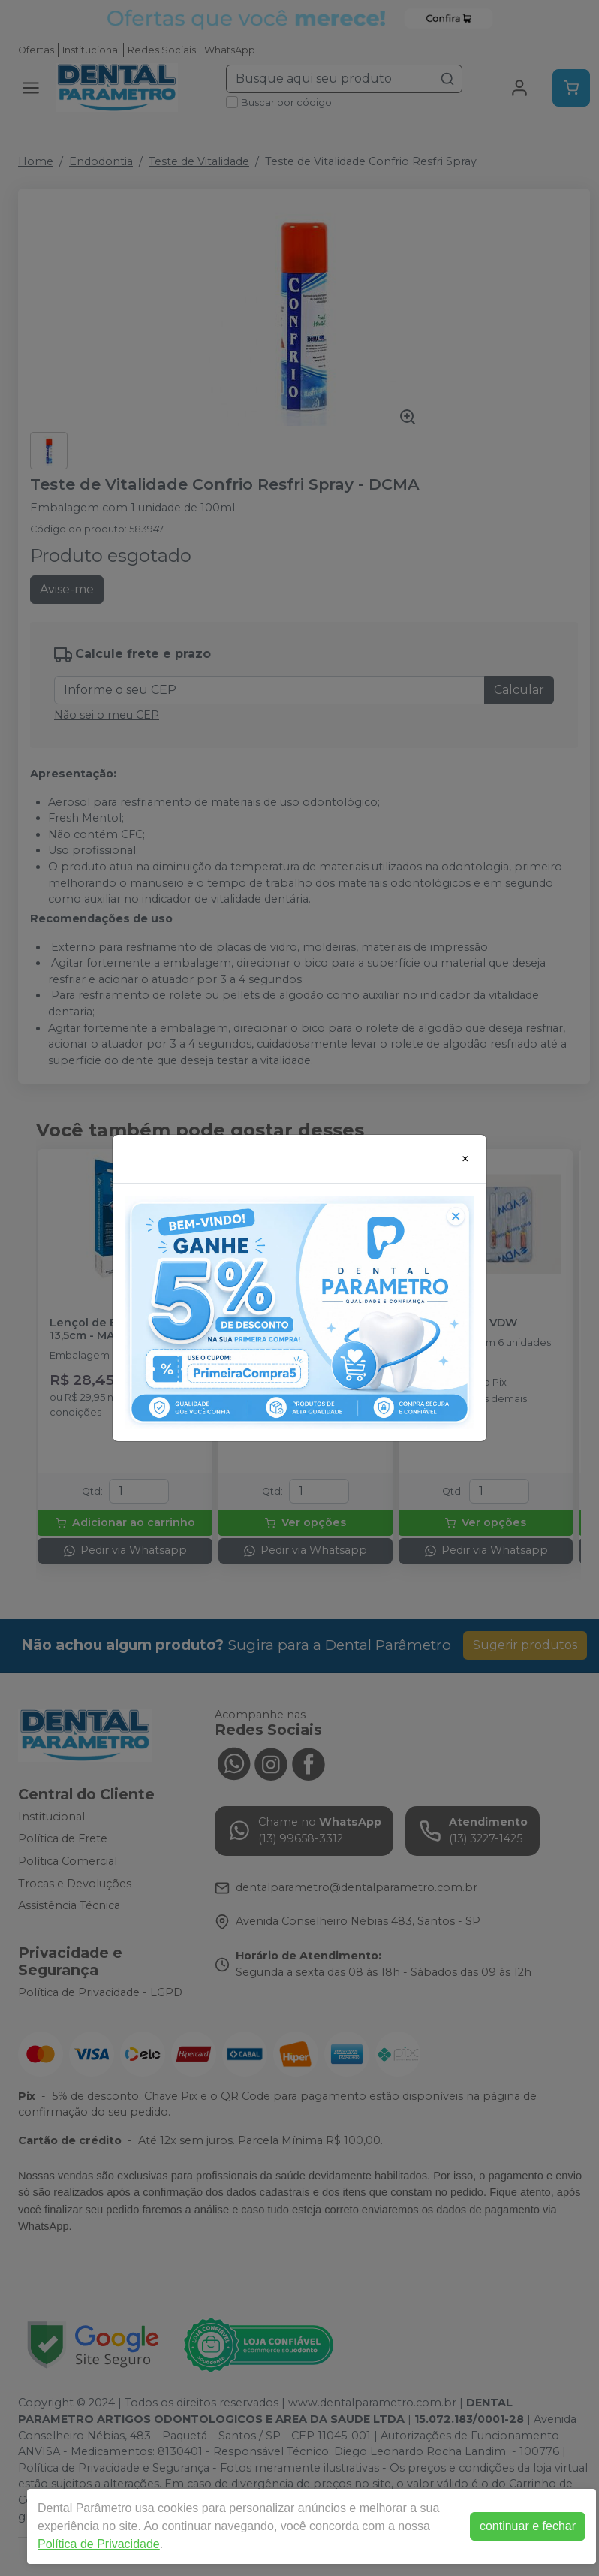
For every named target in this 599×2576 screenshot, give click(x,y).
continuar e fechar (528, 2526)
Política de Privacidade (99, 2544)
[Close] (465, 1159)
